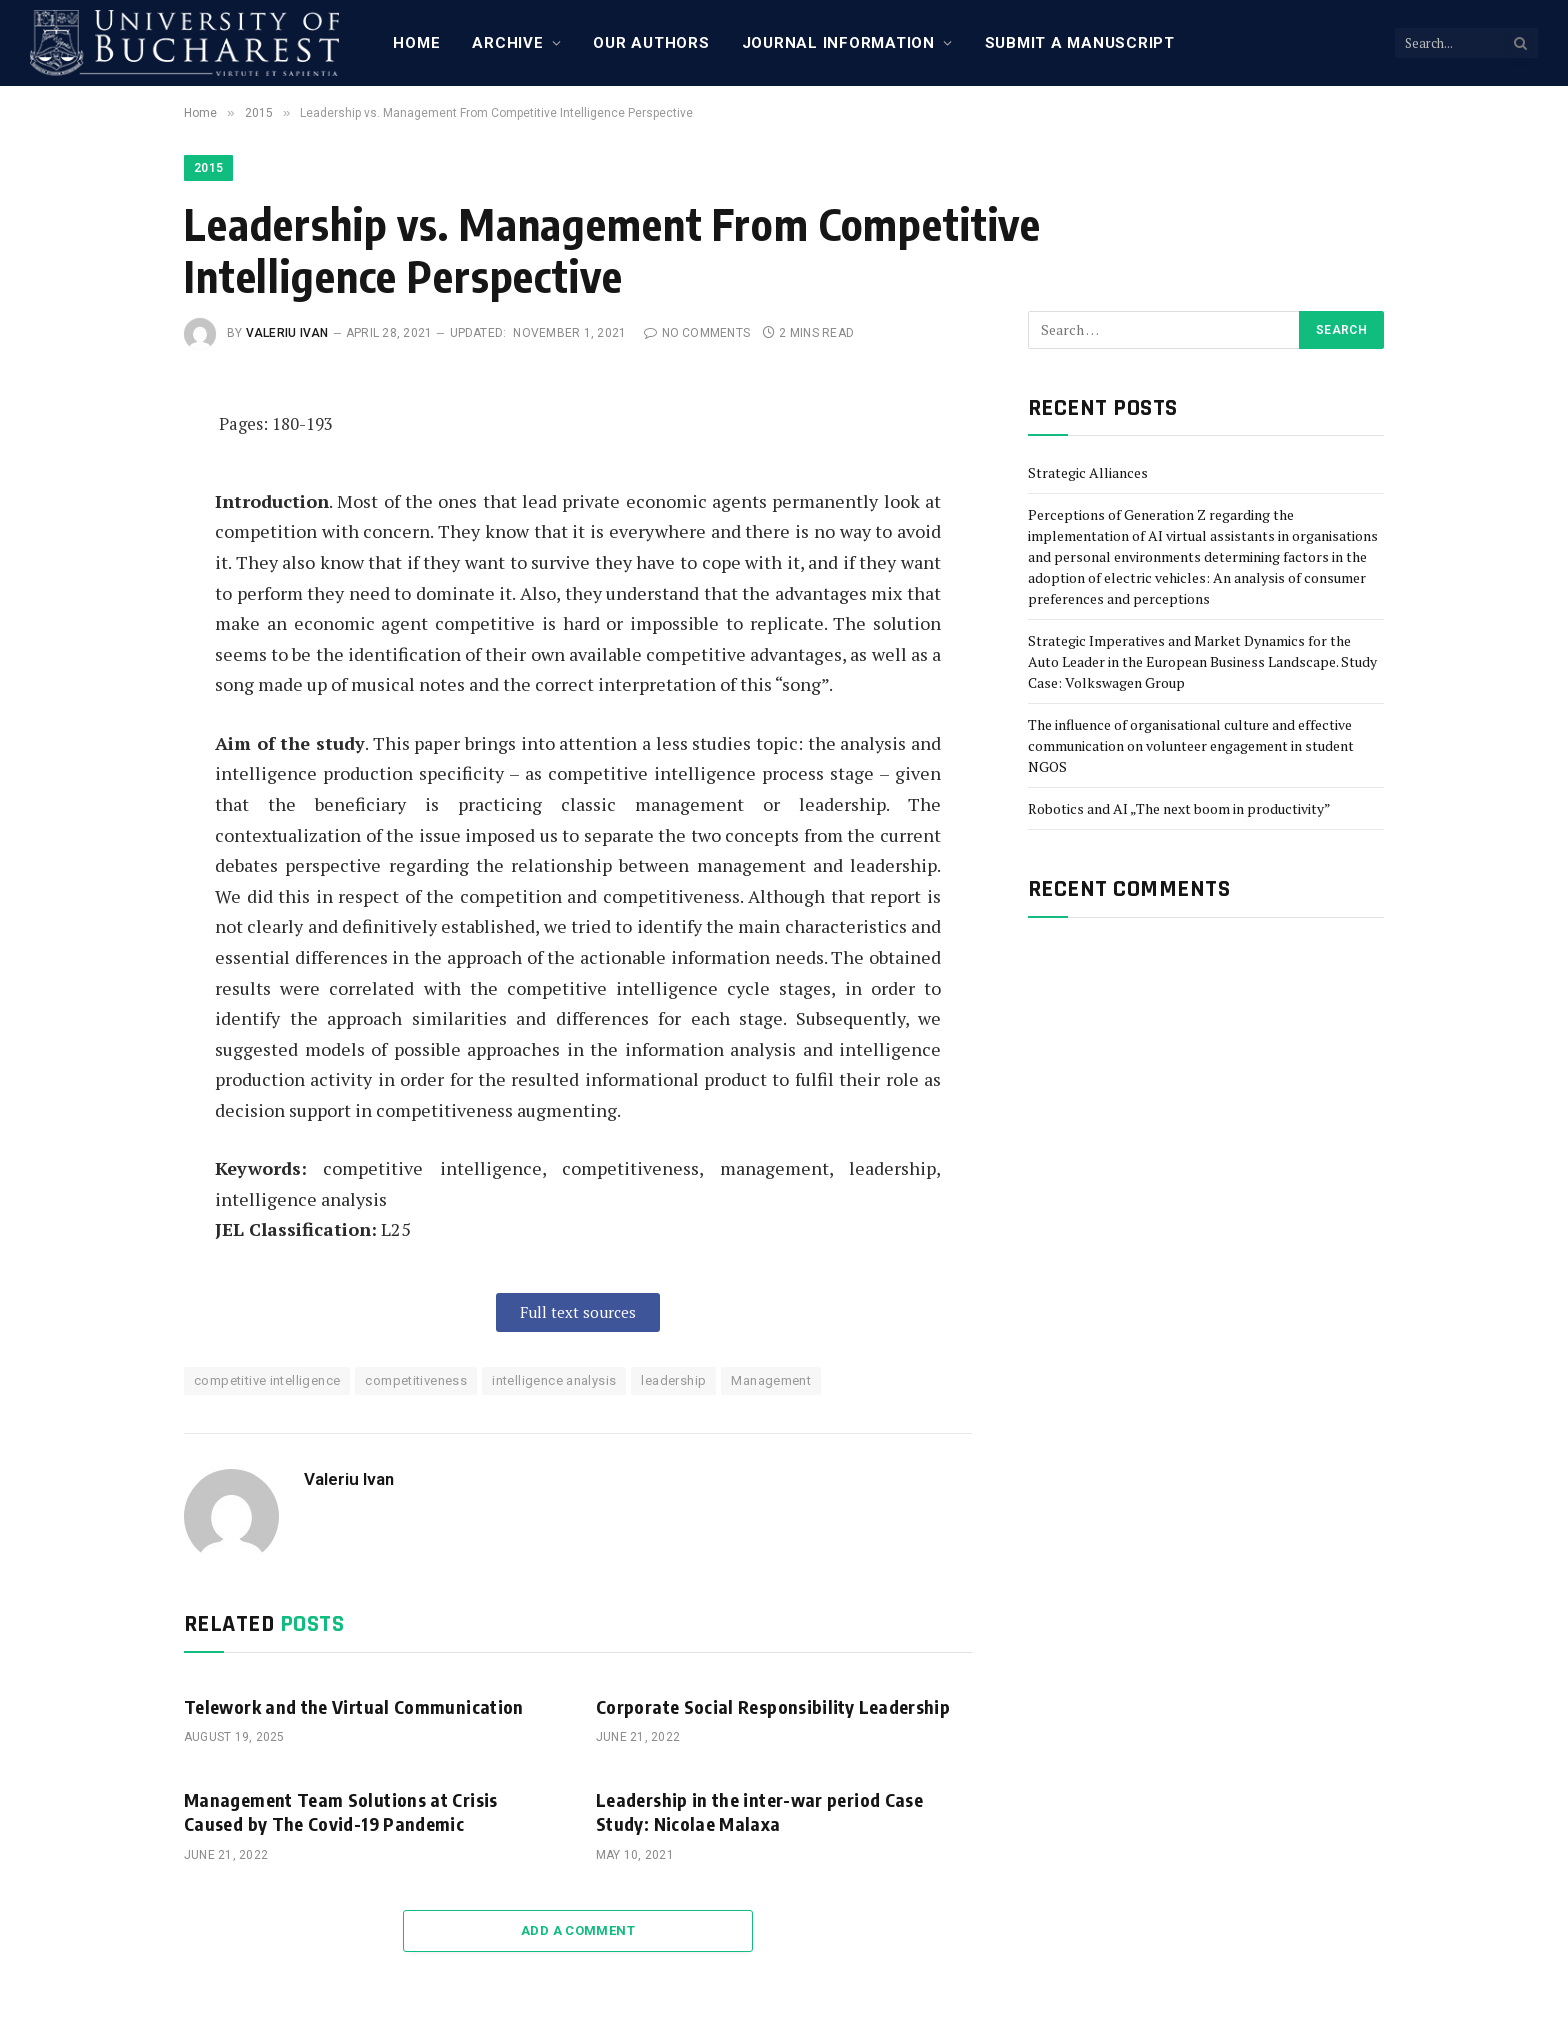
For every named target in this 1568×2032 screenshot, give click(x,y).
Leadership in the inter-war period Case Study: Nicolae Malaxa (759, 1811)
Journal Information (838, 43)
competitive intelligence (267, 1380)
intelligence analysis (554, 1380)
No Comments (697, 333)
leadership (673, 1380)
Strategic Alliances (1088, 472)
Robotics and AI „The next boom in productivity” (1179, 808)
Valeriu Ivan (287, 333)
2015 (208, 168)
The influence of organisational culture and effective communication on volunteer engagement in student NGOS (1191, 745)
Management (771, 1380)
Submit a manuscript (1080, 43)
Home (416, 43)
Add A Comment (578, 1930)
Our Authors (651, 43)
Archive (507, 43)
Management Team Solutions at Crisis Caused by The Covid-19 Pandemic (341, 1811)
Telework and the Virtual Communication (354, 1706)
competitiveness (416, 1380)
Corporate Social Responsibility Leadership (773, 1706)
